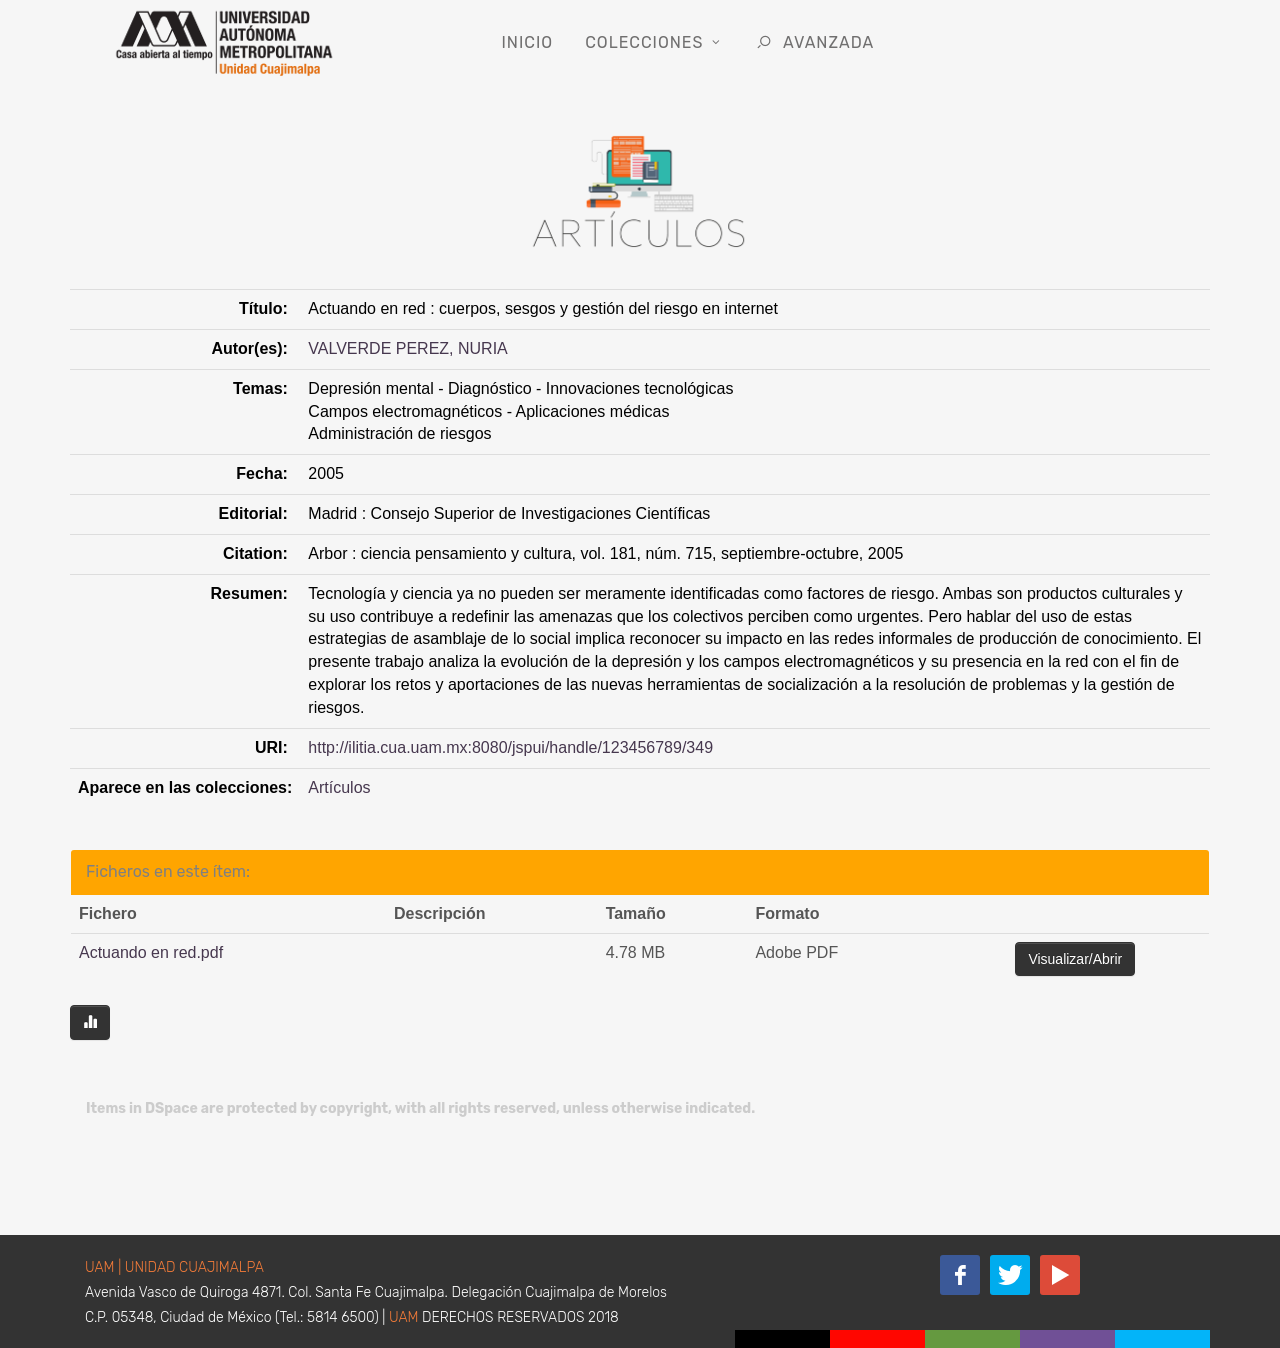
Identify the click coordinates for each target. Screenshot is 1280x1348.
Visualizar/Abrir (1075, 959)
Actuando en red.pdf (151, 952)
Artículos (339, 787)
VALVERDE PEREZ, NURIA (407, 348)
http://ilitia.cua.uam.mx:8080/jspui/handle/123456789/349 (510, 747)
